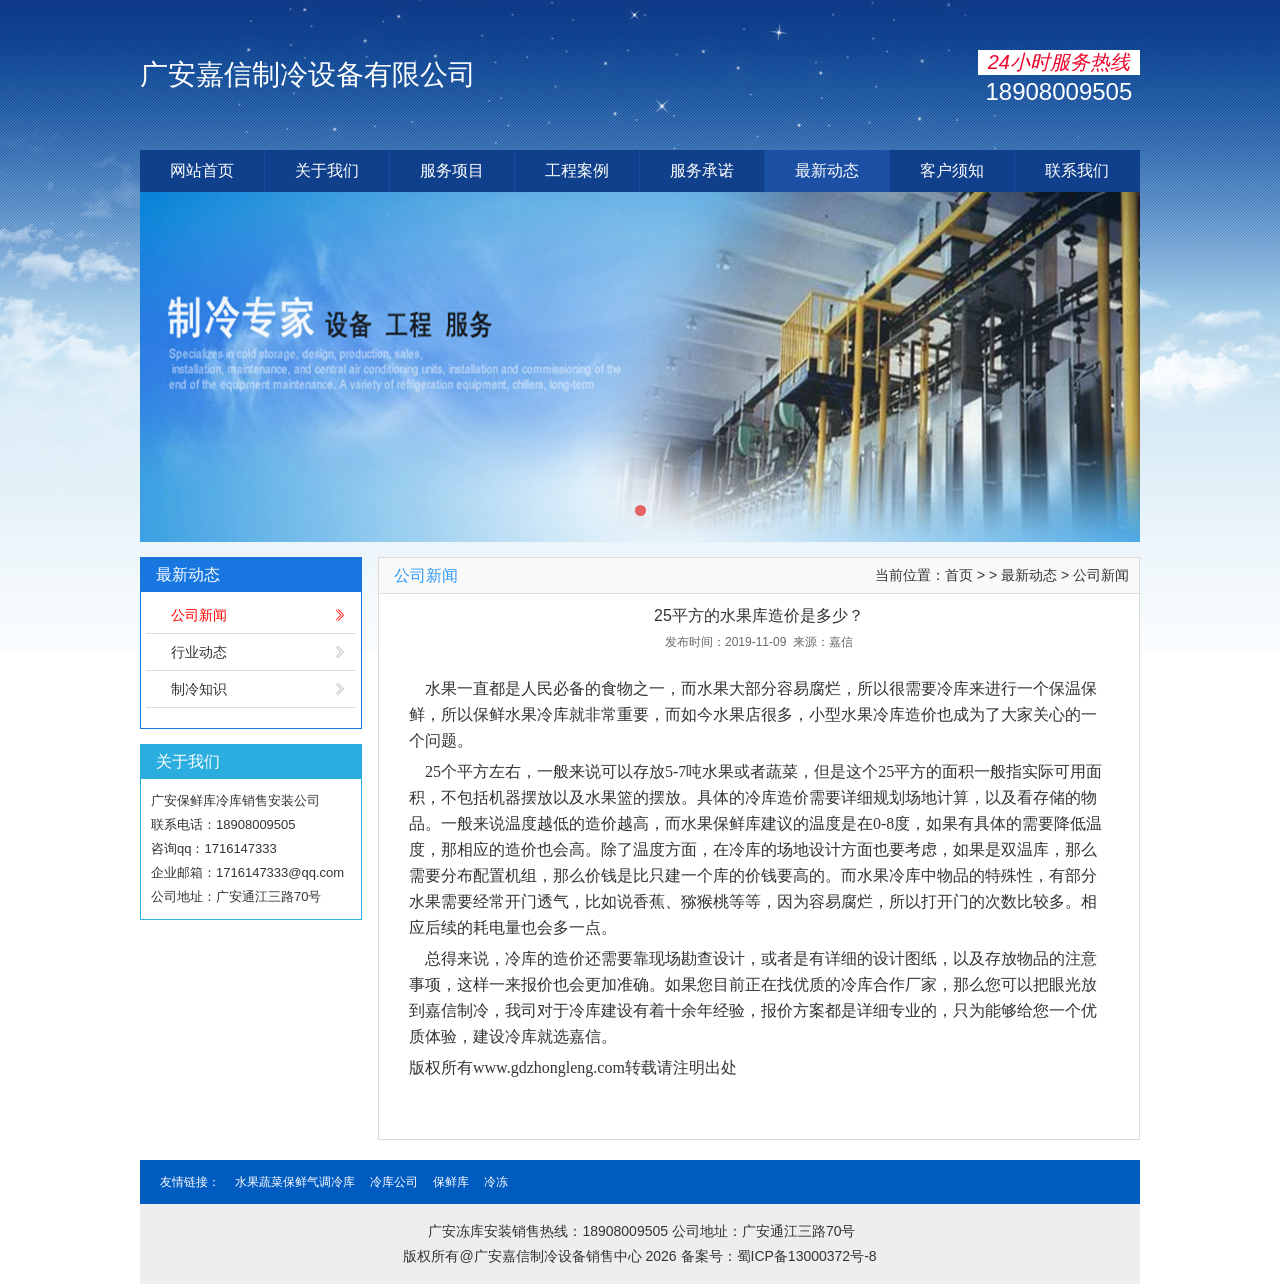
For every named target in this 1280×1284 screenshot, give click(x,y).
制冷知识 (199, 689)
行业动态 (199, 652)
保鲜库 (451, 1182)
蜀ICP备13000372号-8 (807, 1256)
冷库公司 (394, 1182)
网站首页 (202, 170)
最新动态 (827, 170)
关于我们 (327, 170)
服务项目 (452, 170)
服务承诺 (702, 170)
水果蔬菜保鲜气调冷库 (295, 1182)
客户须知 (952, 170)
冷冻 (496, 1182)
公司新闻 (199, 615)
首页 (959, 575)
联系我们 (1077, 170)
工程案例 (577, 170)
